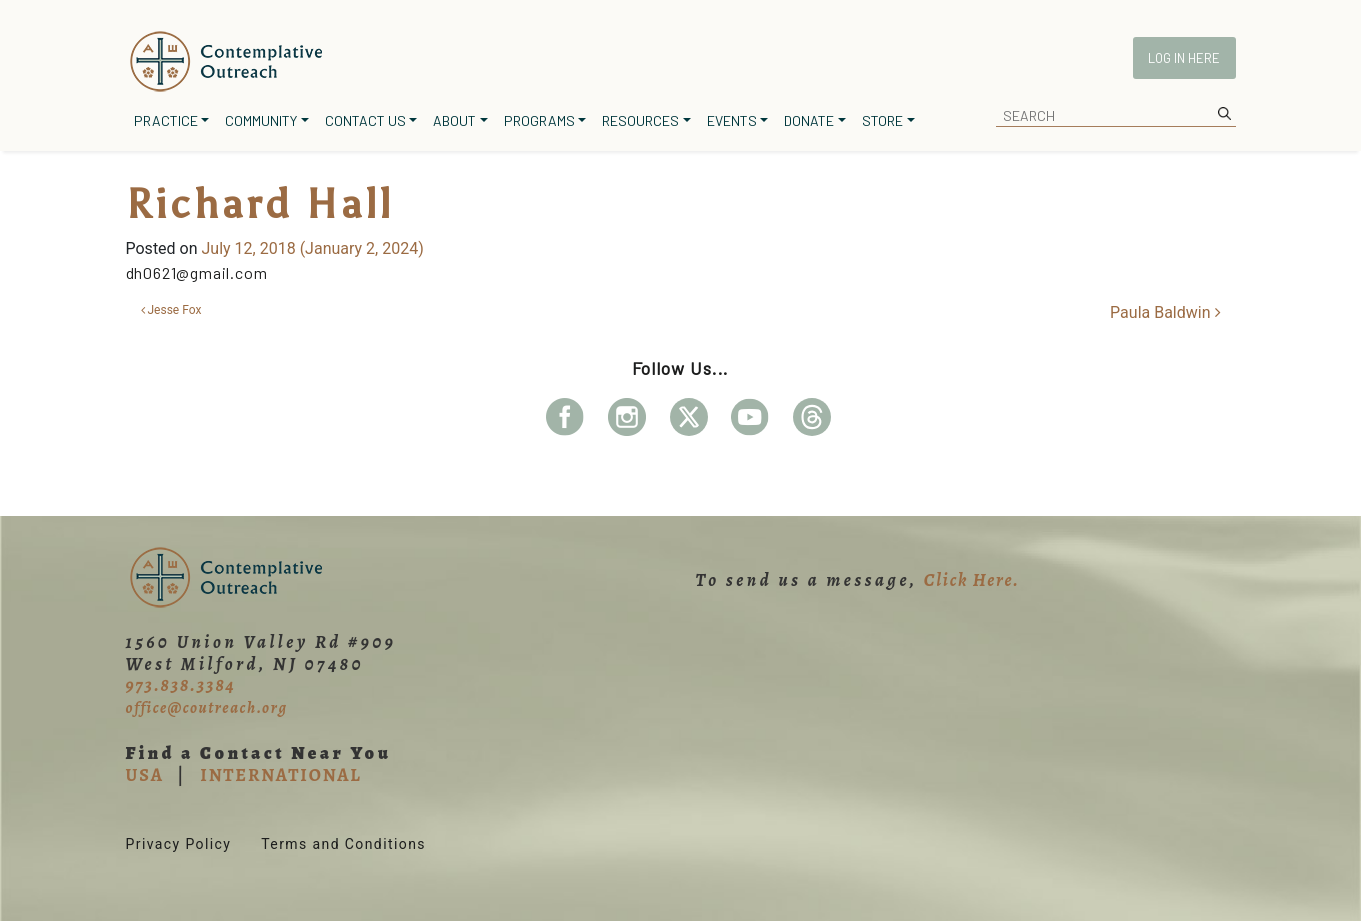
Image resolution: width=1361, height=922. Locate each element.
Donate (809, 120)
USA (145, 775)
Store (882, 120)
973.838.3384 (181, 685)
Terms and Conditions (343, 844)
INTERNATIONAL (280, 775)
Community (261, 120)
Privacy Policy (179, 844)
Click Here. (972, 580)
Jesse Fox (171, 310)
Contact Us (365, 120)
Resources (640, 120)
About (454, 120)
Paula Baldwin (1165, 312)
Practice (166, 120)
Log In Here (1184, 58)
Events (732, 120)
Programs (539, 120)
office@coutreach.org (207, 708)
